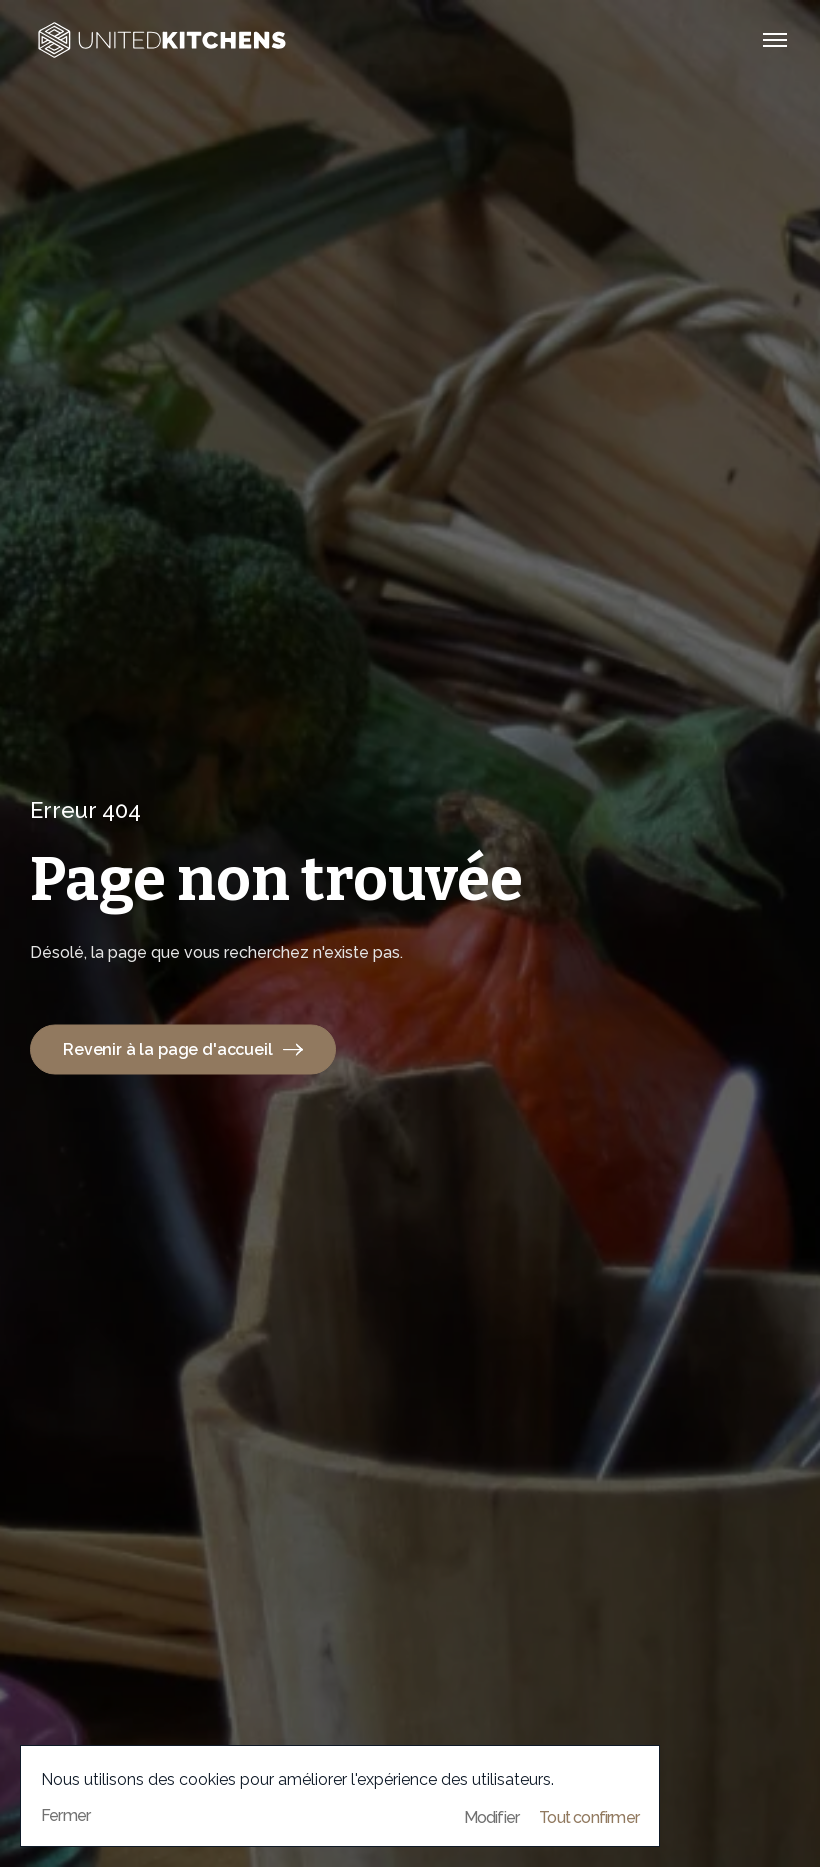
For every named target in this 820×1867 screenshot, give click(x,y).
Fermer (65, 1815)
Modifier (492, 1818)
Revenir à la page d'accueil (183, 1049)
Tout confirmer (589, 1818)
